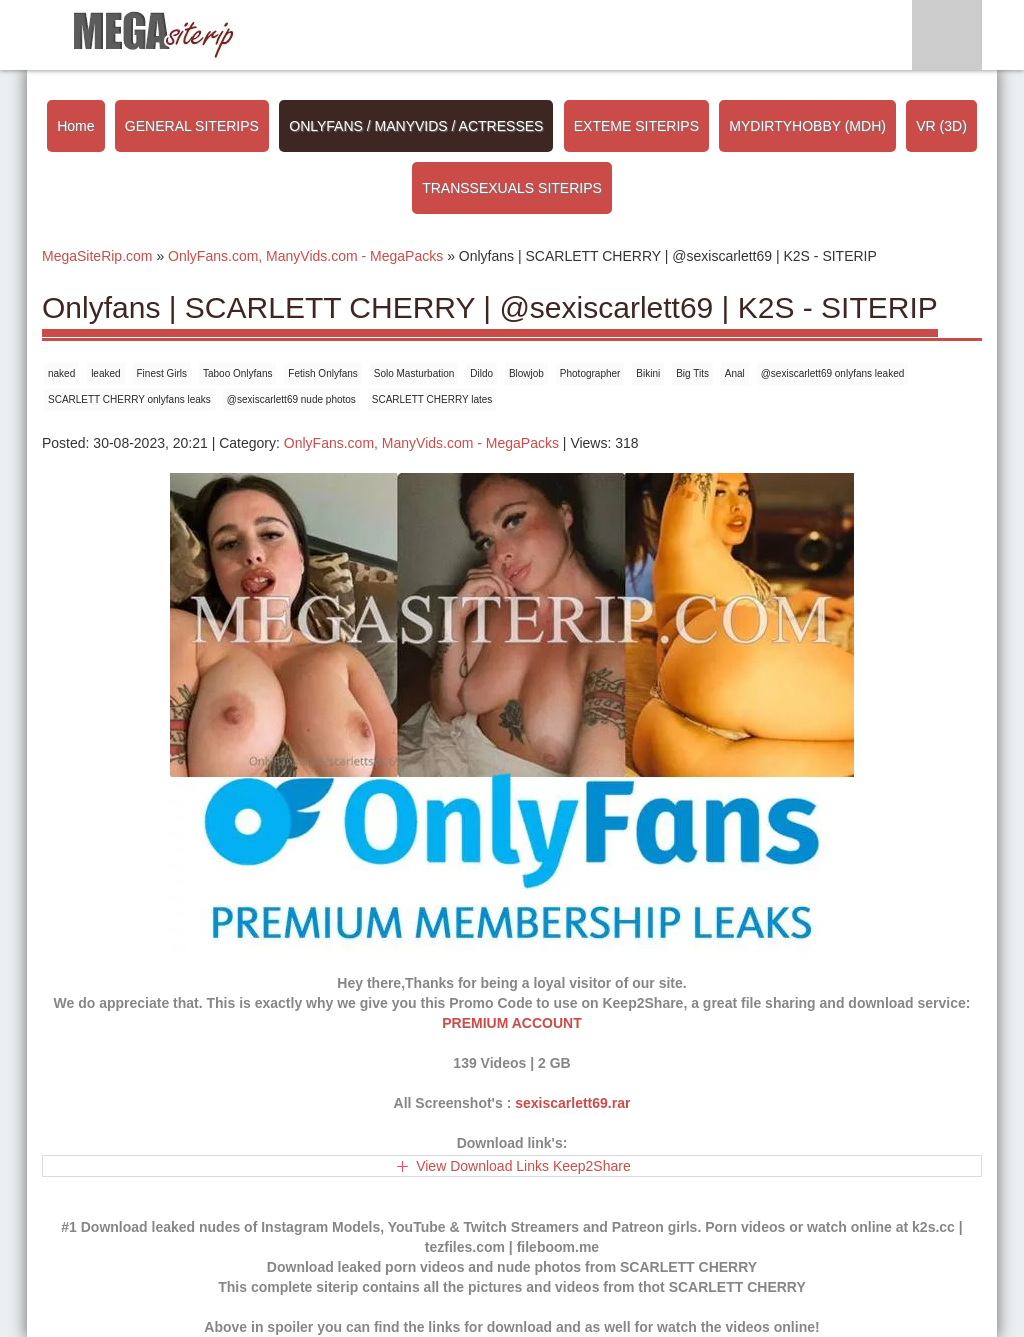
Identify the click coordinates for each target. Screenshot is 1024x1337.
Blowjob (526, 373)
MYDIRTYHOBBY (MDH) (807, 126)
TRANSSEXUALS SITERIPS (512, 188)
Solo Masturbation (414, 373)
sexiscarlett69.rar (572, 1103)
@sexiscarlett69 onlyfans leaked (833, 373)
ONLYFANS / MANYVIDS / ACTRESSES (416, 126)
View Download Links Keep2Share (523, 1166)
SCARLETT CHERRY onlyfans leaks (129, 399)
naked (61, 373)
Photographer (590, 373)
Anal (735, 373)
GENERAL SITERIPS (192, 126)
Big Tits (692, 373)
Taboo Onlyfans (238, 373)
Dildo (481, 373)
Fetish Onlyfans (322, 373)
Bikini (648, 373)
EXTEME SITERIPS (636, 126)
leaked (105, 373)
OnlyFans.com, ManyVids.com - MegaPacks (421, 443)
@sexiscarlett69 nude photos (291, 399)
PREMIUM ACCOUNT (511, 1023)
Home (75, 126)
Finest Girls (162, 373)
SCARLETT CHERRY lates (432, 399)
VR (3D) (941, 126)
